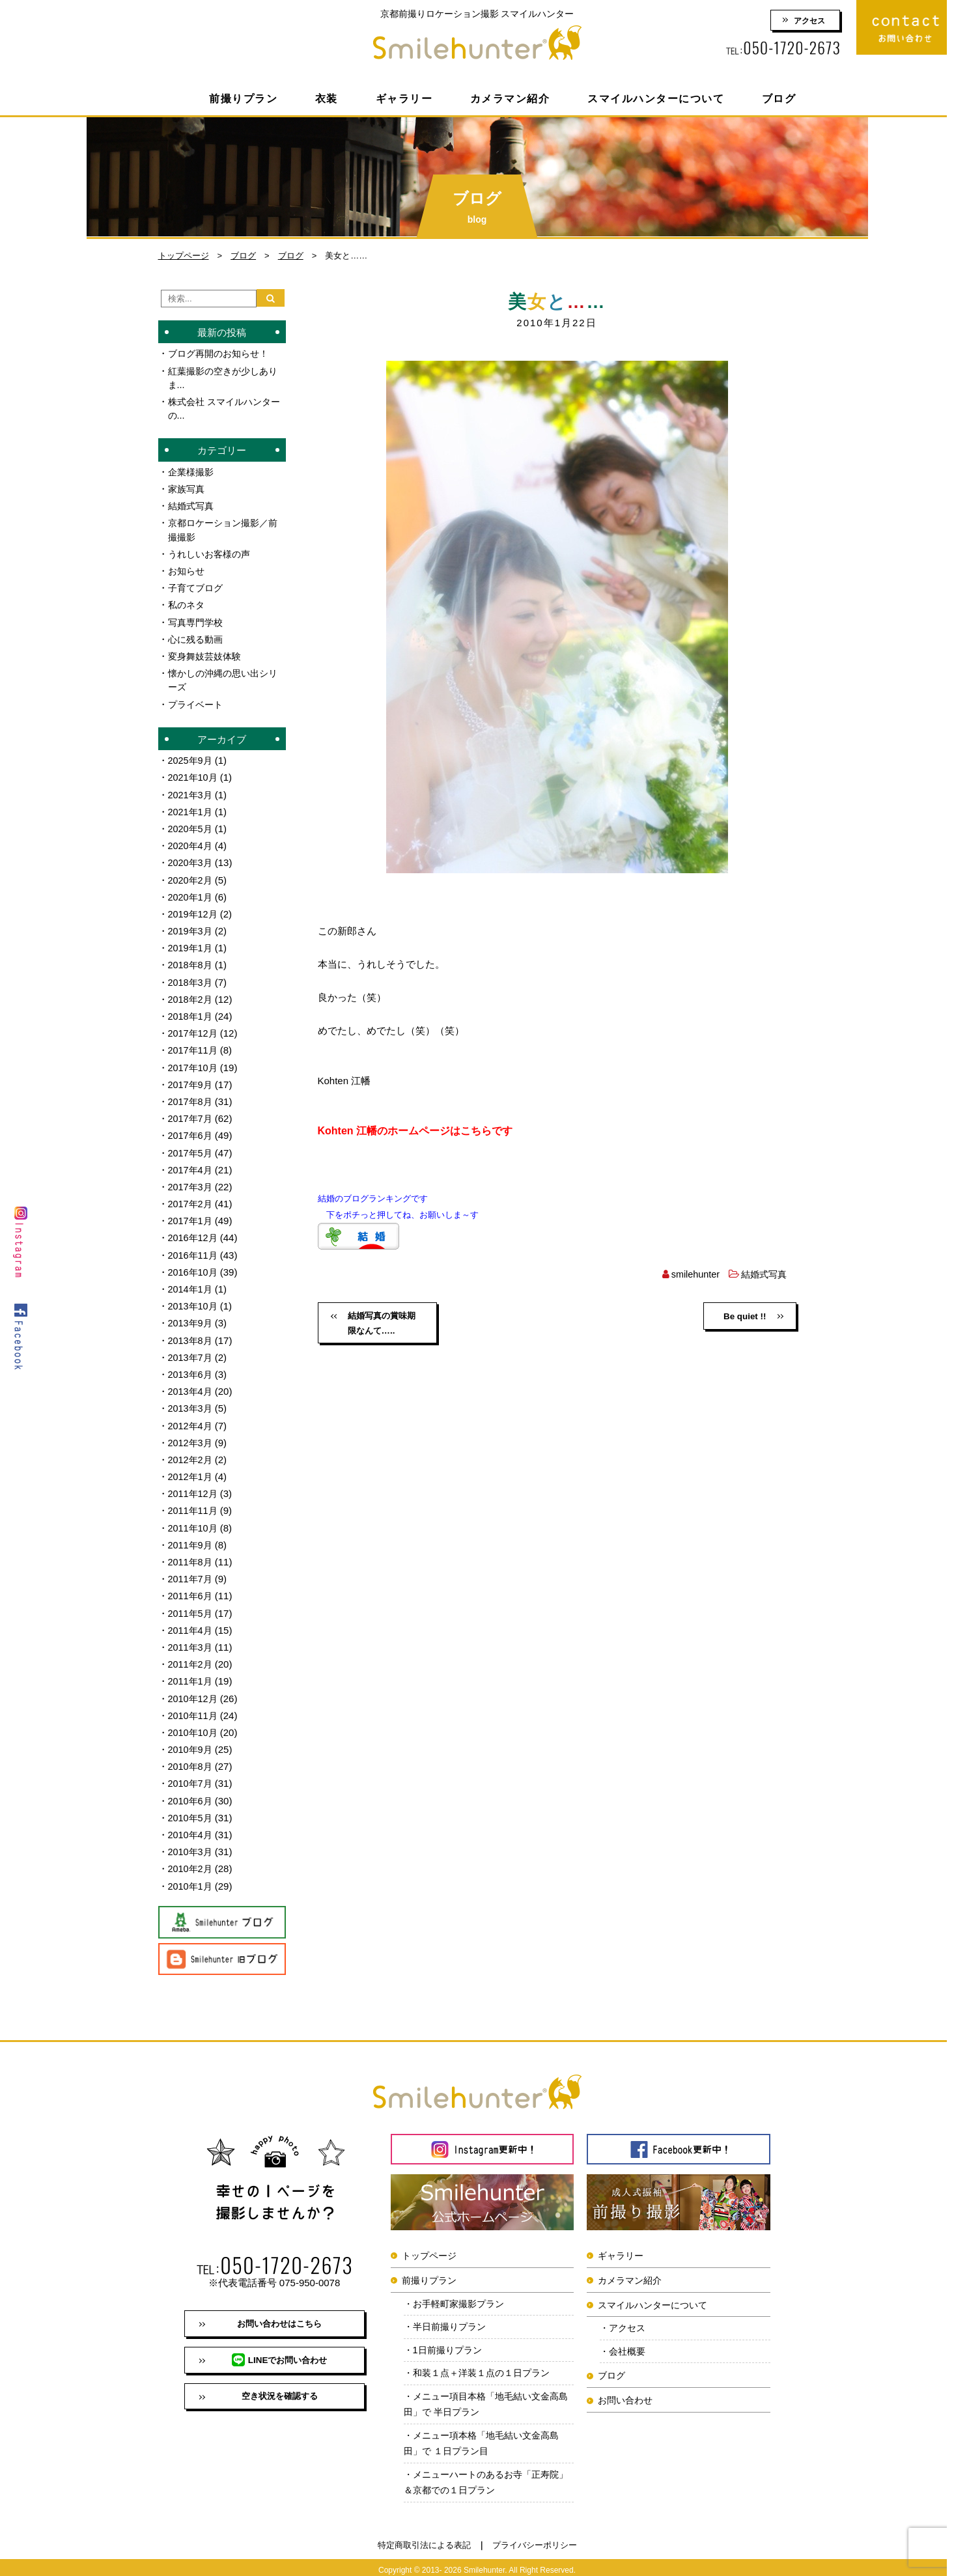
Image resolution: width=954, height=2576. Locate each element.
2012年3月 (191, 1434)
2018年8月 (191, 960)
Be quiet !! (744, 1316)
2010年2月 (191, 1858)
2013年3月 (191, 1401)
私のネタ (187, 603)
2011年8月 (191, 1553)
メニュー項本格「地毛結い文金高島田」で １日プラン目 (487, 2437)
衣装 (326, 98)
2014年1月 (191, 1282)
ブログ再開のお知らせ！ (221, 353)
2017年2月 (191, 1197)
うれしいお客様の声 (212, 552)
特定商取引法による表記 (424, 2540)
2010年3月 (191, 1841)
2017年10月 (194, 1062)
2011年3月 (191, 1638)
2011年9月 (191, 1536)
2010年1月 (191, 1875)
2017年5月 (191, 1147)
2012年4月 (191, 1417)
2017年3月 (191, 1180)
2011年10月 (194, 1519)
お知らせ (187, 569)
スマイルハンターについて (655, 98)
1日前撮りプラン (450, 2340)
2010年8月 (191, 1756)
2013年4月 (191, 1384)
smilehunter (691, 1274)
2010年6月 (191, 1790)
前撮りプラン (243, 98)
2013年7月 (191, 1350)
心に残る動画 (197, 637)
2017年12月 (194, 1028)
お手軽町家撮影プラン (462, 2293)
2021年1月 (191, 808)
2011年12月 (194, 1485)
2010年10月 (194, 1722)
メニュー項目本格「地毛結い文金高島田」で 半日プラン (487, 2397)
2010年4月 (191, 1824)
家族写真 (187, 488)
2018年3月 (191, 977)
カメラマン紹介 (510, 98)
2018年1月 (191, 1011)
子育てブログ (197, 586)
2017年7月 (191, 1113)
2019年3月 (191, 926)
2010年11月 (194, 1705)
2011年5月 (191, 1604)
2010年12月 (194, 1688)
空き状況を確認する (279, 2390)
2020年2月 (191, 876)
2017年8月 (191, 1096)
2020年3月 (191, 859)
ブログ (779, 98)
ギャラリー (404, 98)
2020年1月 (191, 893)
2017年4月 (191, 1163)
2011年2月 (191, 1654)
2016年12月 (194, 1231)
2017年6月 (191, 1130)
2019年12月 (194, 910)
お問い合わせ (625, 2391)
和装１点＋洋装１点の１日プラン (487, 2364)
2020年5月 (191, 825)
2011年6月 (191, 1587)
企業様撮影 (192, 471)
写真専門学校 (197, 620)
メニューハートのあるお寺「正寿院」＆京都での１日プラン (482, 2477)
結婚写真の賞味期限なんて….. (380, 1324)
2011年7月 (191, 1570)
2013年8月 (191, 1333)
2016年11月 (194, 1248)
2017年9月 (191, 1079)
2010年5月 (191, 1807)
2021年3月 (191, 791)
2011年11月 (194, 1502)
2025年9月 (191, 757)
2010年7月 (191, 1773)
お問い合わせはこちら (279, 2314)
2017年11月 (194, 1045)
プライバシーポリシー (534, 2540)
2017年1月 (191, 1214)
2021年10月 (194, 774)
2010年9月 (191, 1739)
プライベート (197, 701)
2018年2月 (191, 994)
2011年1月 (191, 1671)
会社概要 (629, 2341)
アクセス (809, 20)
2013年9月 (191, 1316)
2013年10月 (194, 1299)
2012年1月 (191, 1468)
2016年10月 (194, 1265)
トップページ (183, 255)
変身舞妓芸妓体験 (207, 654)
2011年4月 (191, 1621)
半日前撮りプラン (453, 2317)
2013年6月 (191, 1367)
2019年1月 (191, 943)
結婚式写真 (762, 1274)
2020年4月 (191, 842)
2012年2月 (191, 1451)
